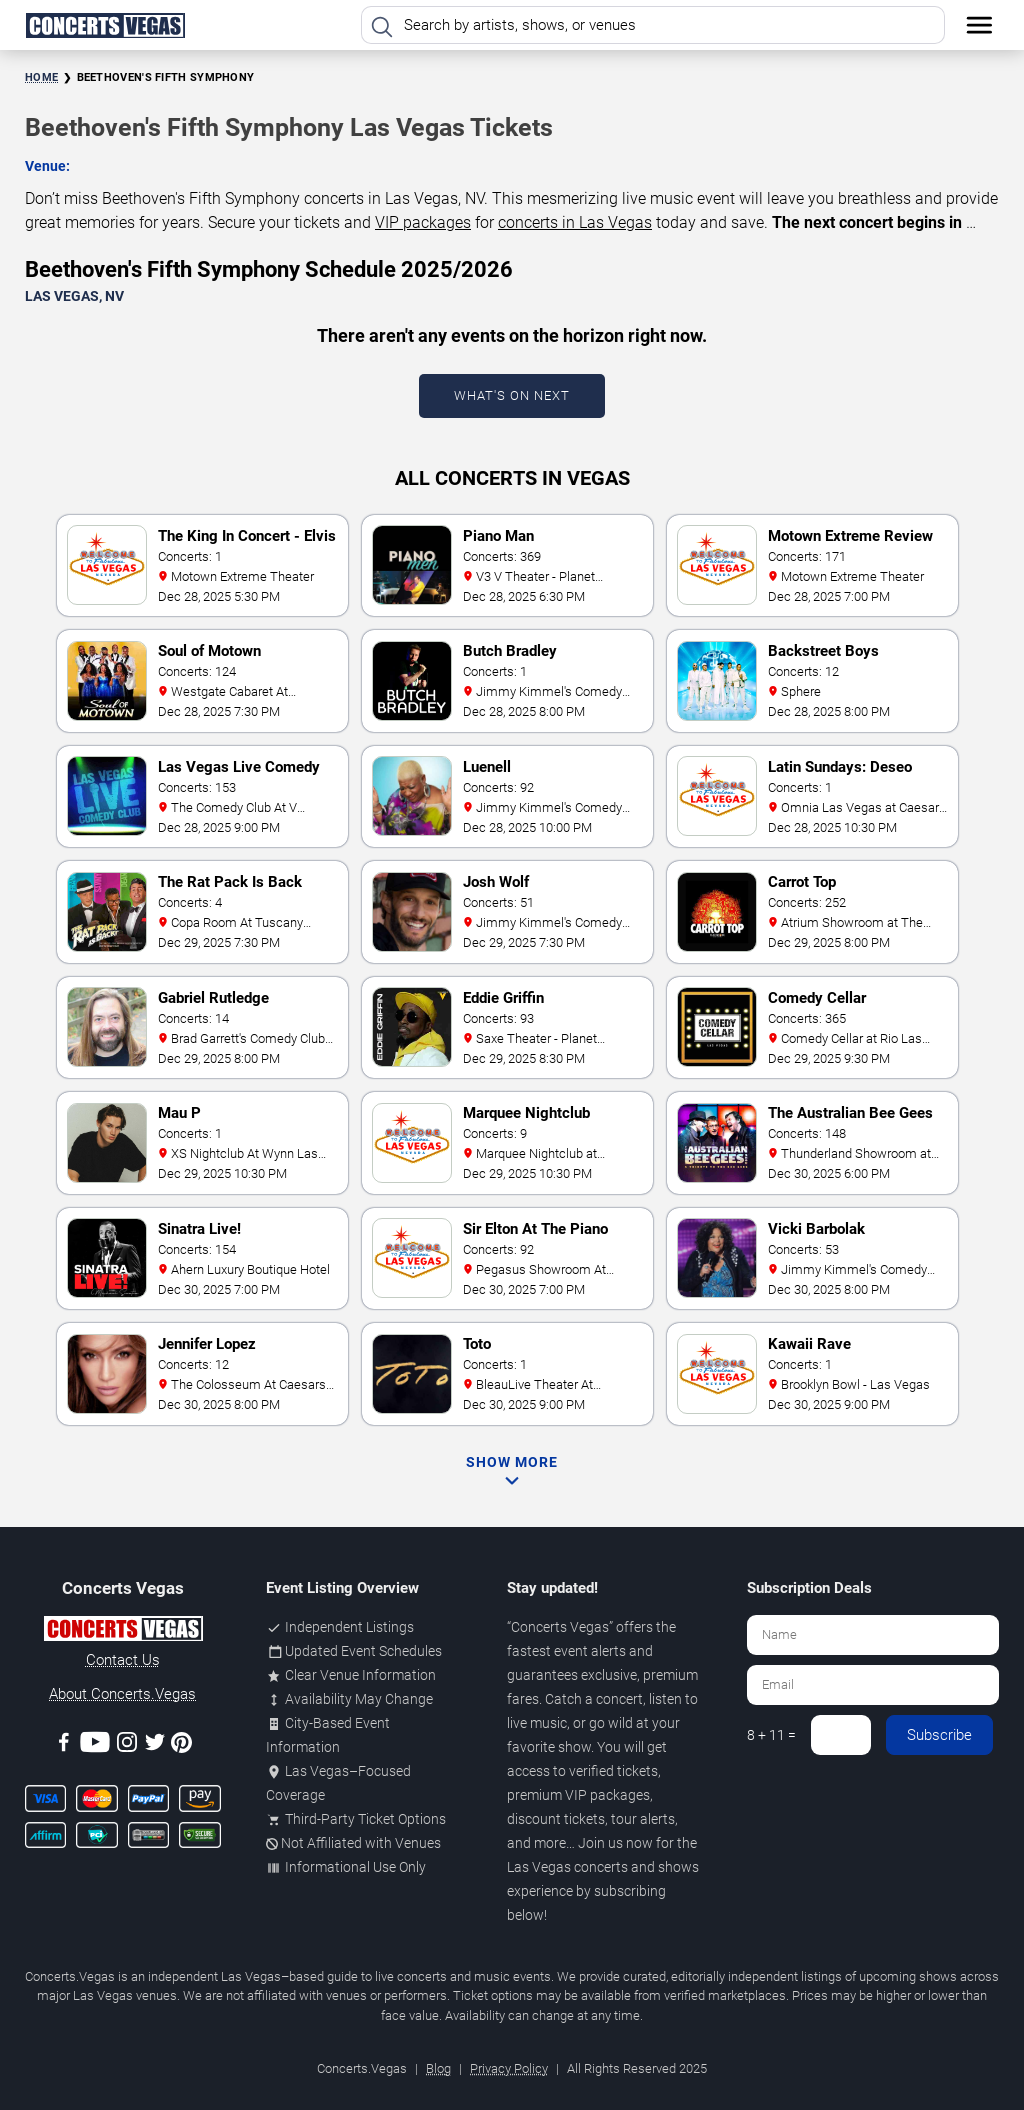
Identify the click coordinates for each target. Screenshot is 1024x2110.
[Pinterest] (181, 1746)
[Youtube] (95, 1745)
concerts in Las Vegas (575, 222)
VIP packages (423, 222)
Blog (438, 2068)
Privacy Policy (509, 2068)
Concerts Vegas (560, 1627)
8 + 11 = (771, 1735)
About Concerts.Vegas (122, 1694)
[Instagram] (127, 1745)
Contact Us (123, 1660)
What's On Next (512, 395)
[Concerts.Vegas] (123, 1632)
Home (41, 77)
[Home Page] (105, 25)
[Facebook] (64, 1745)
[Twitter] (155, 1745)
